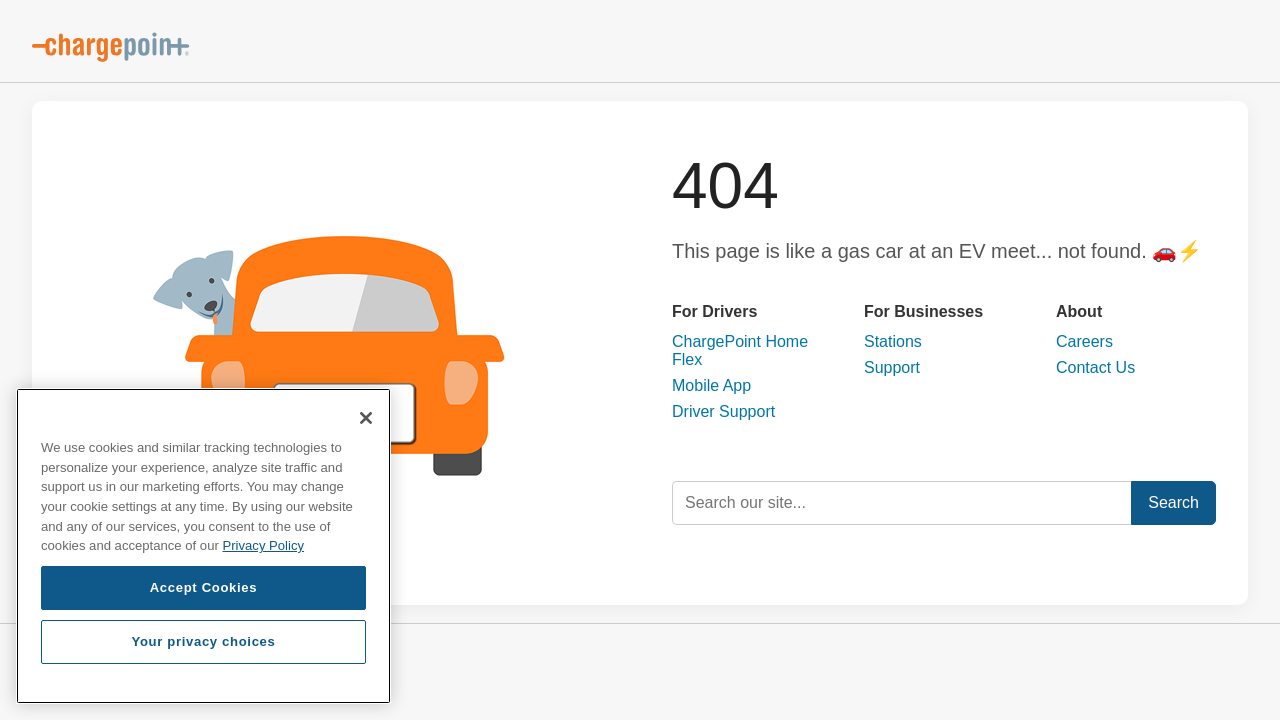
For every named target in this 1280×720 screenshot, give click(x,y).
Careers (1084, 341)
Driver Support (723, 411)
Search (1173, 502)
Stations (893, 341)
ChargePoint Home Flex (740, 350)
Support (892, 367)
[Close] (366, 418)
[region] (203, 546)
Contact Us (1095, 367)
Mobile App (711, 385)
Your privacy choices (203, 641)
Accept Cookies (204, 587)
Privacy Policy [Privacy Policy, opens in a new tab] (263, 545)
